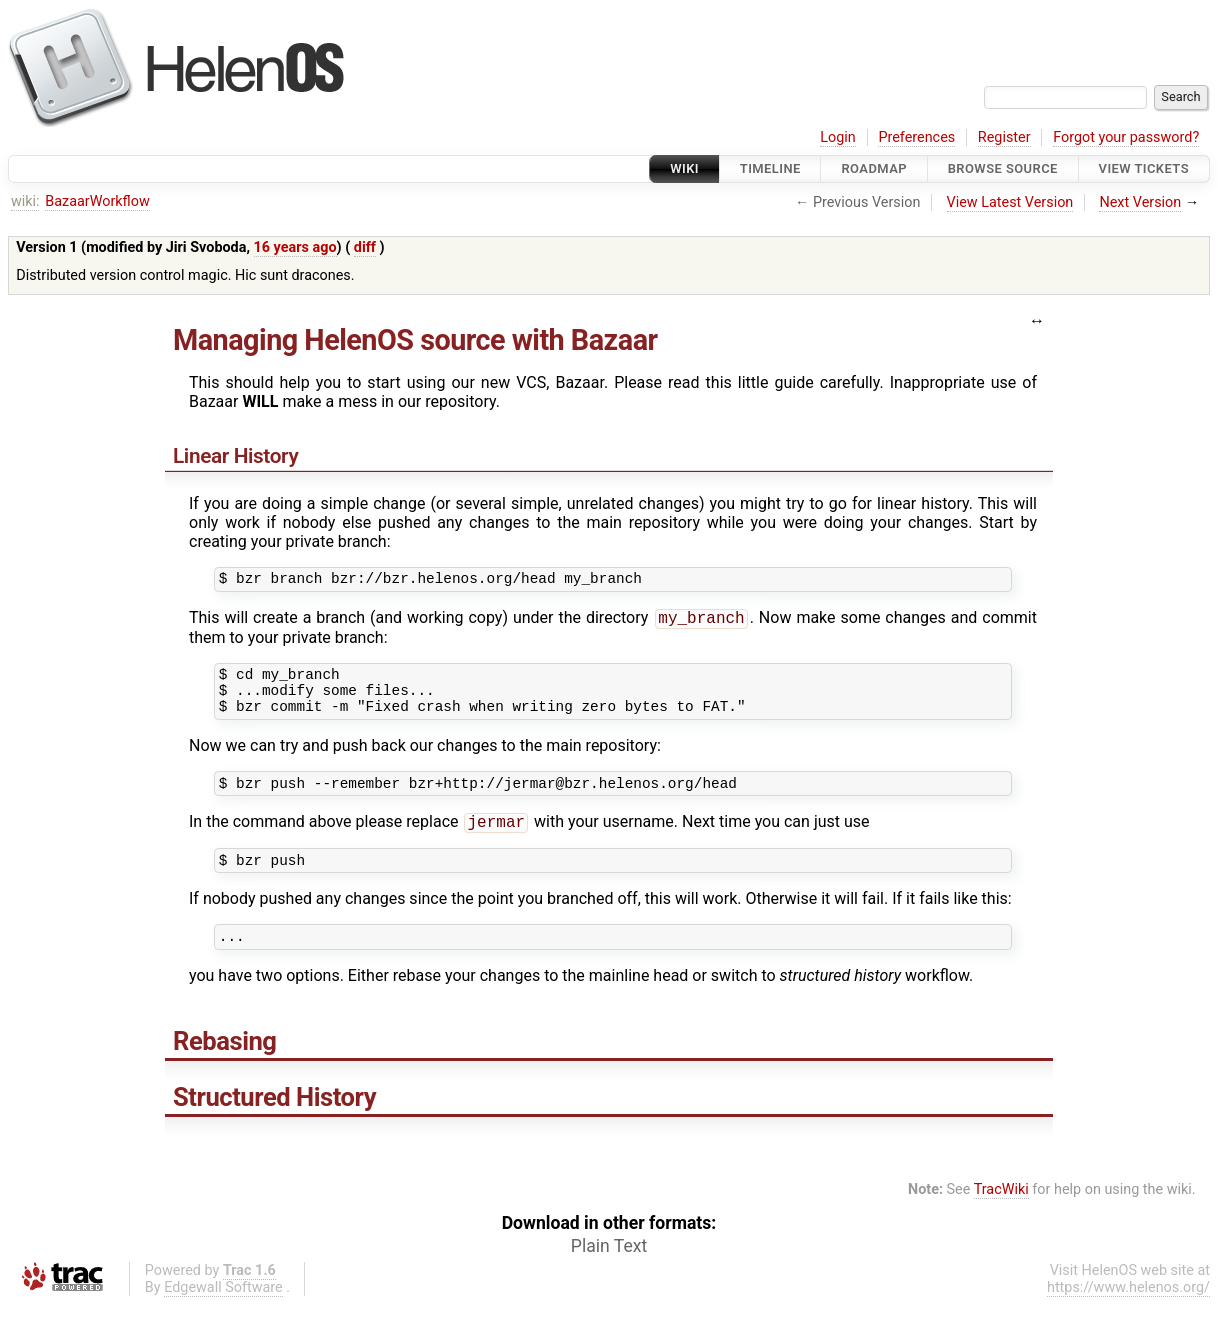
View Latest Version (1010, 202)
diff (365, 247)
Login (838, 137)
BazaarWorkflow (97, 201)
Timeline (770, 168)
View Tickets (1144, 168)
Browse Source (1003, 168)
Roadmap (874, 168)
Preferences (916, 137)
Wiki (684, 168)
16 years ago (295, 247)
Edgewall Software (223, 1312)
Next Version (1140, 202)
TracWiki (1001, 1214)
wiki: (25, 201)
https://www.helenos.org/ (1128, 1312)
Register (1004, 137)
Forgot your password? (1126, 137)
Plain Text (609, 1271)
